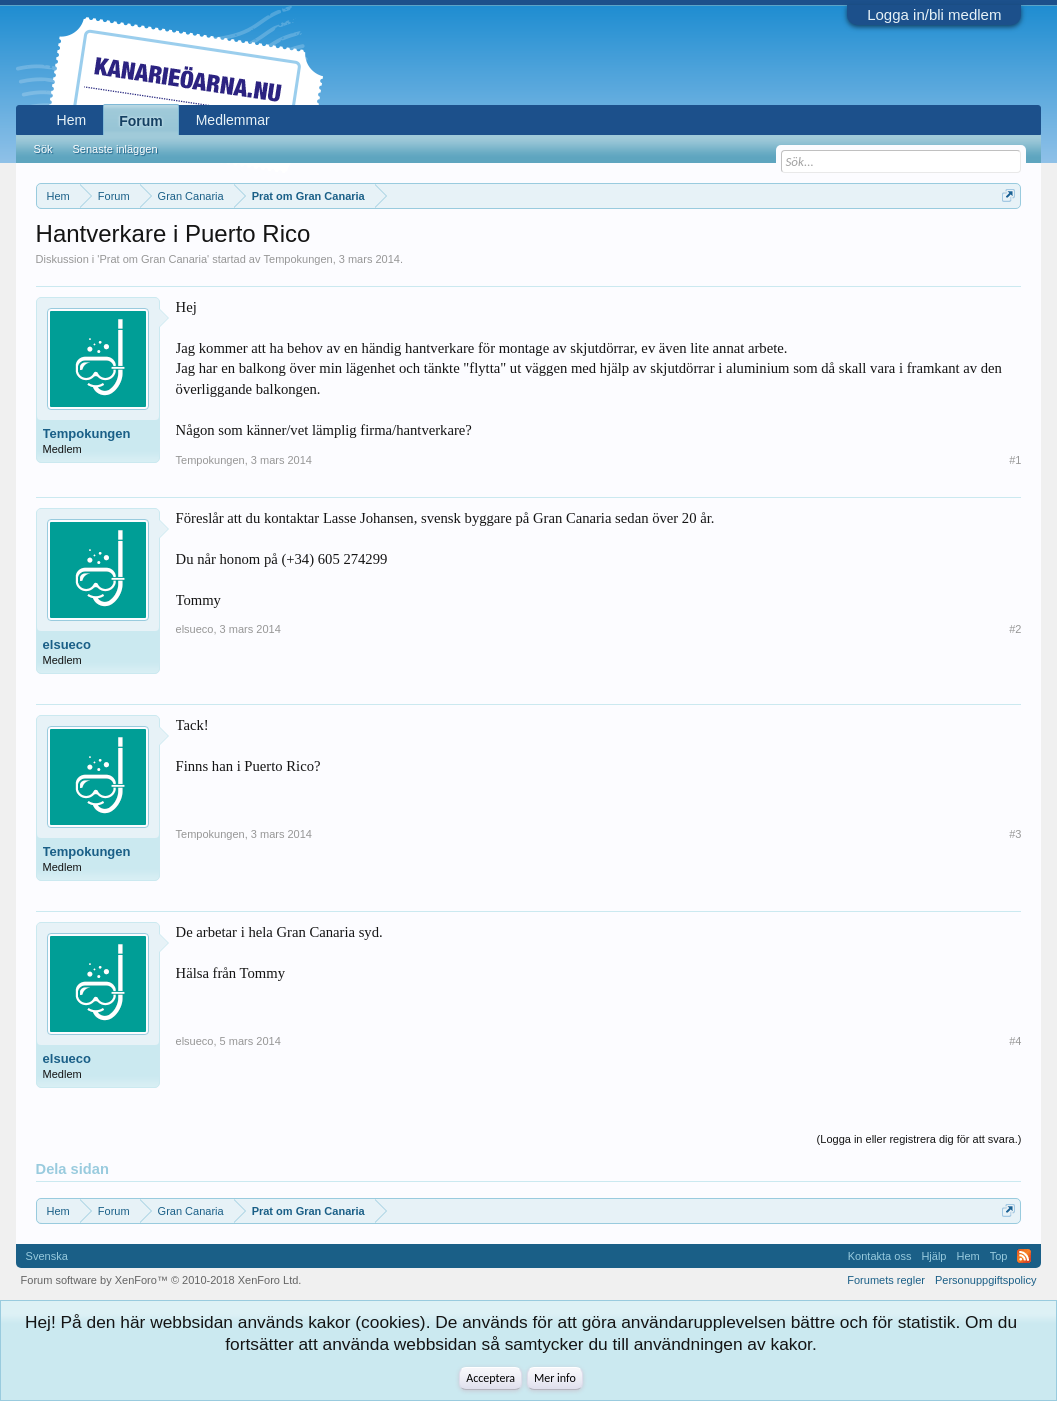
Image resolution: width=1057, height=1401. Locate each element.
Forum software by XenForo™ (161, 1280)
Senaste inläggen (115, 149)
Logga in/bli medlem (934, 14)
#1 (1015, 460)
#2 (1015, 629)
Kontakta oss (880, 1256)
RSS (1024, 1256)
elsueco (67, 644)
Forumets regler (886, 1280)
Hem (72, 120)
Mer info (555, 1378)
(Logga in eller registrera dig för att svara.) (919, 1139)
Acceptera (490, 1378)
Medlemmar (233, 120)
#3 (1015, 834)
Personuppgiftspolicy (986, 1280)
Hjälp (933, 1256)
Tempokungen (298, 259)
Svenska (47, 1256)
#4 (1015, 1041)
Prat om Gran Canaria (153, 259)
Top (999, 1256)
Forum (141, 121)
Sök (43, 149)
